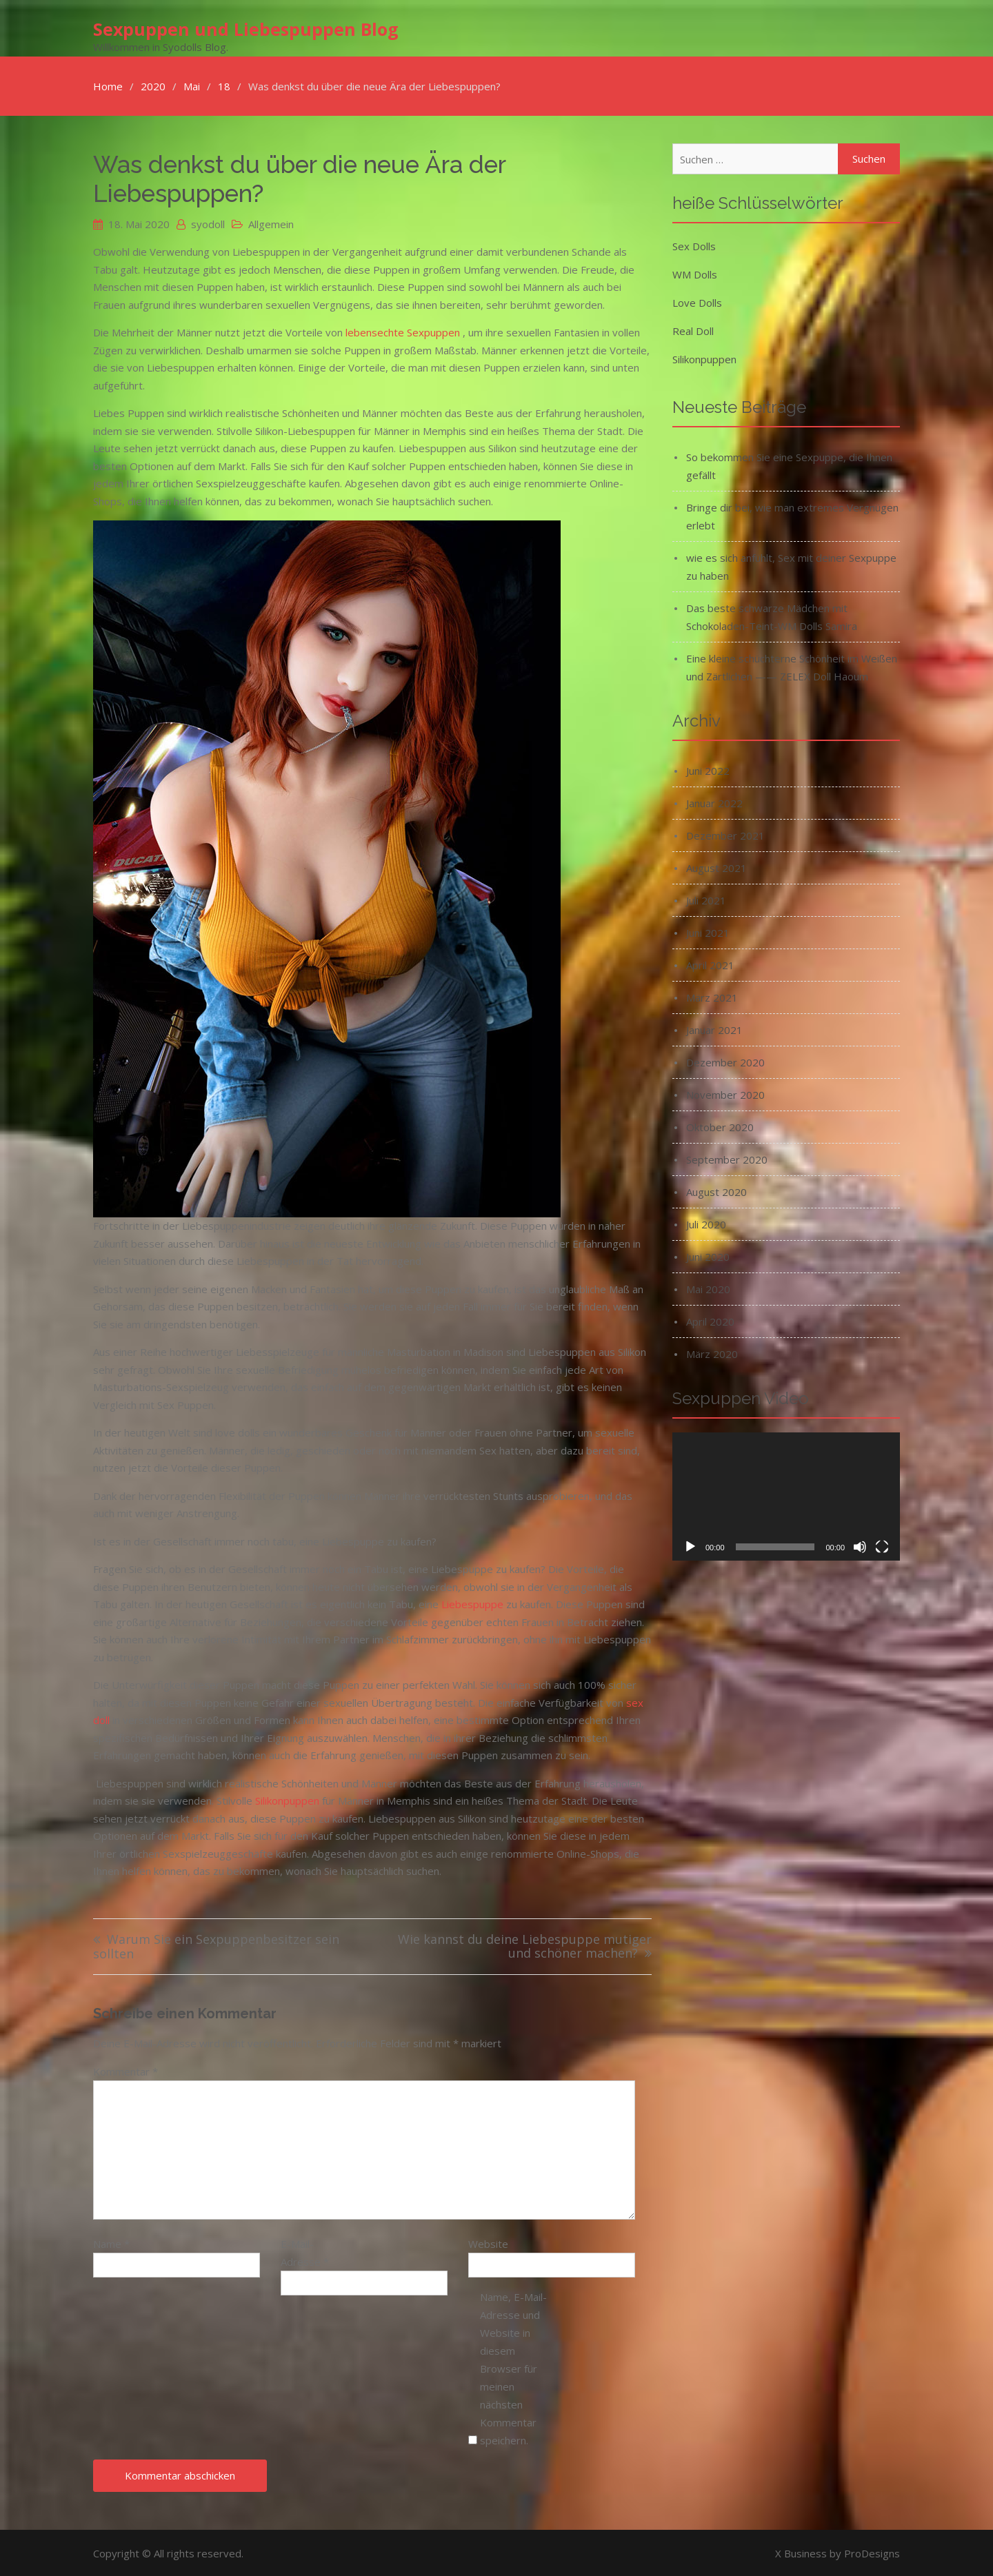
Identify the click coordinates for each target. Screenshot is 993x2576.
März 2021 (712, 996)
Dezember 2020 (725, 1061)
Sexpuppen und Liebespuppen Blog (246, 28)
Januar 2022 (714, 802)
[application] (786, 1495)
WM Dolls (694, 273)
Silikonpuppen (287, 1799)
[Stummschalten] (860, 1545)
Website (488, 2242)
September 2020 (727, 1158)
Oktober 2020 (720, 1126)
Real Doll (693, 329)
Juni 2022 (708, 769)
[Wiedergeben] (690, 1545)
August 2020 (716, 1190)
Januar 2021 (714, 1028)
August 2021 (716, 866)
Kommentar (125, 2070)
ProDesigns (872, 2552)
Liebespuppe (472, 1603)
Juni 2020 (708, 1255)
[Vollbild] (882, 1545)
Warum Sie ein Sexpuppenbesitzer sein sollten (216, 1945)
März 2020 (712, 1352)
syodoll (208, 223)
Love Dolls (697, 301)
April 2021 (710, 964)
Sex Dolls (694, 245)
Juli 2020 (706, 1223)
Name (111, 2242)
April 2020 (710, 1320)
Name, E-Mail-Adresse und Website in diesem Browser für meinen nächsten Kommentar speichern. (513, 2367)
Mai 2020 (708, 1288)
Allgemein (271, 223)
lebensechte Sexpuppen (402, 331)
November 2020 (725, 1093)
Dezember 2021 (725, 834)
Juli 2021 (706, 899)
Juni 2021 (708, 931)
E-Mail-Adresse (305, 2251)
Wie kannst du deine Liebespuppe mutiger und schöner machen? (525, 1945)
